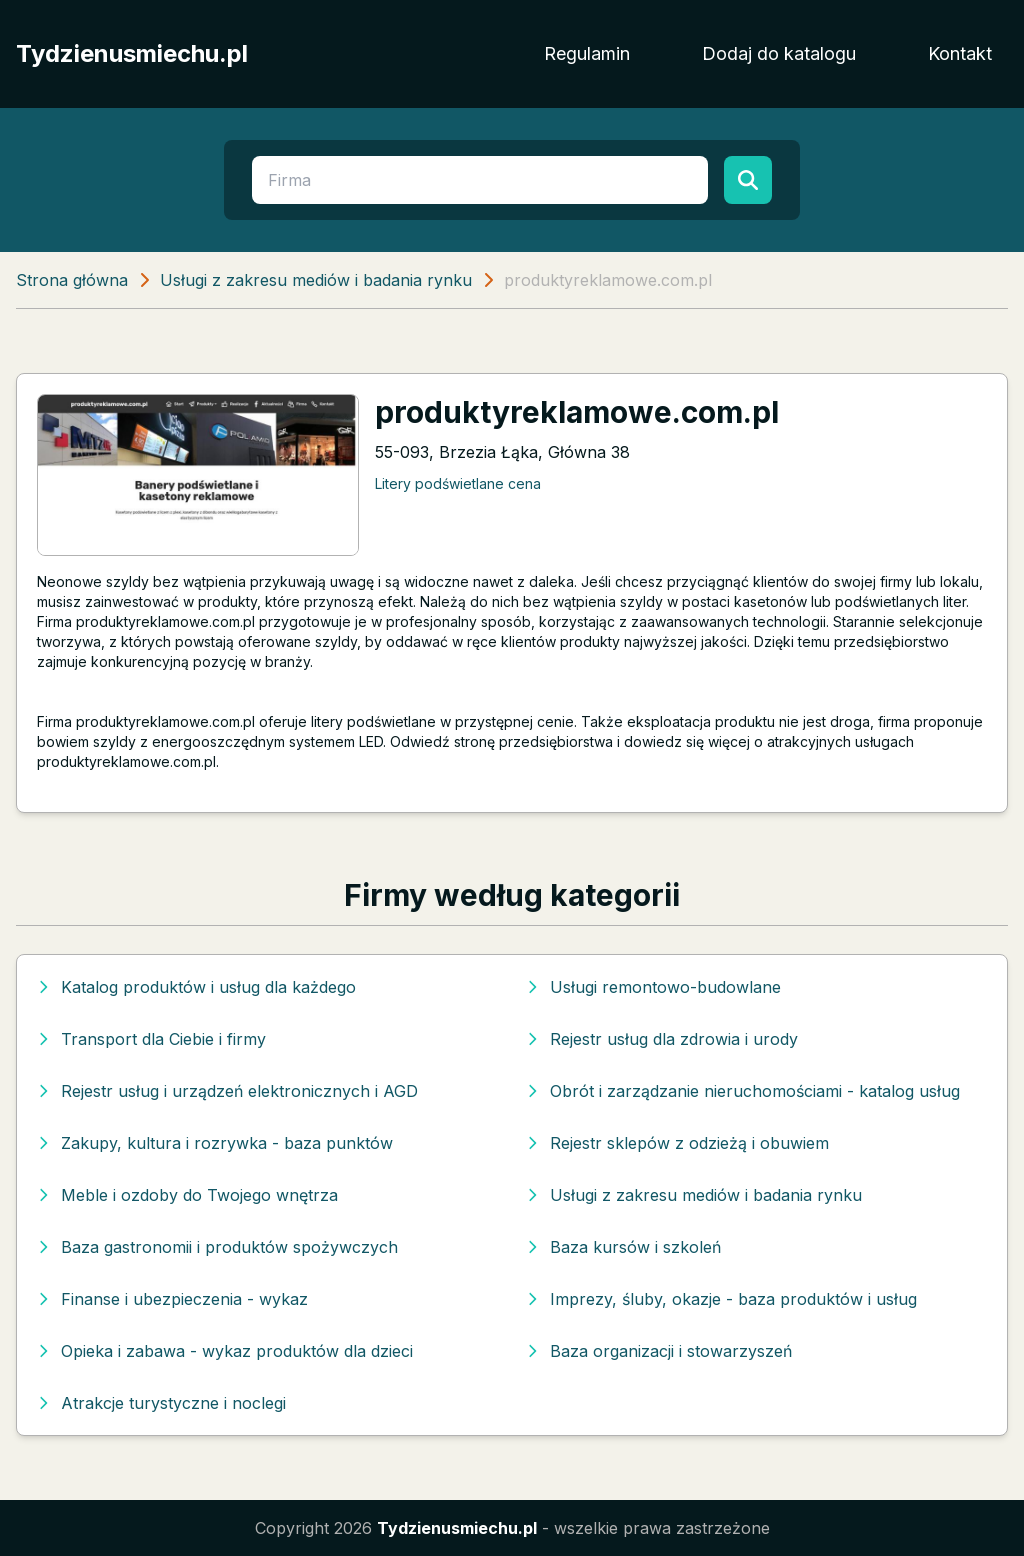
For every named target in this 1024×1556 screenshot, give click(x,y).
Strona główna (72, 280)
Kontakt (960, 53)
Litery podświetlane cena (458, 483)
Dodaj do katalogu (779, 53)
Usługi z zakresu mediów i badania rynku (316, 280)
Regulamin (587, 53)
